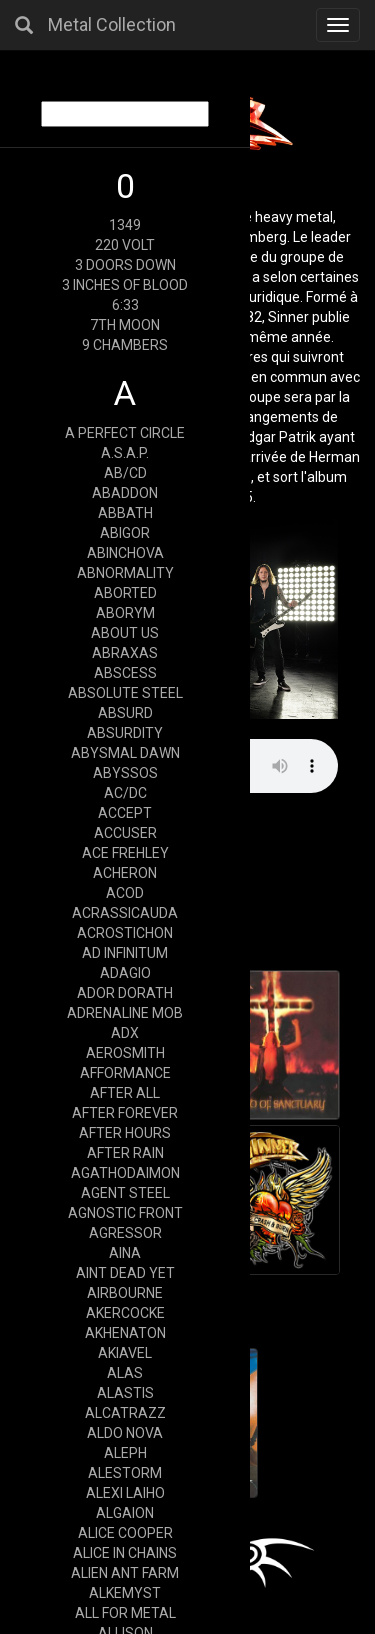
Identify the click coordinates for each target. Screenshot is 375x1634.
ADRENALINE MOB (125, 1013)
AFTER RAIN (125, 1153)
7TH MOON (125, 325)
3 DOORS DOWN (125, 265)
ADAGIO (125, 973)
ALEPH (125, 1453)
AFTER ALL (125, 1093)
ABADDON (125, 493)
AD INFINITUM (125, 953)
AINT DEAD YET (125, 1273)
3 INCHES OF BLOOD (125, 285)
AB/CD (125, 473)
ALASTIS (125, 1393)
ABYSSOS (125, 773)
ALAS (125, 1373)
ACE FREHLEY (125, 853)
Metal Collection (112, 24)
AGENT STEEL (125, 1193)
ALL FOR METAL (125, 1613)
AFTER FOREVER (125, 1113)
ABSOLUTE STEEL (125, 693)
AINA (125, 1253)
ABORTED (125, 593)
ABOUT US (125, 633)
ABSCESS (125, 673)
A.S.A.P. (125, 453)
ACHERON (125, 873)
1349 (125, 225)
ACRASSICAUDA (125, 913)
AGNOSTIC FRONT (125, 1213)
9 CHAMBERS (125, 345)
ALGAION (125, 1513)
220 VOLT (125, 245)
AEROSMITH (125, 1053)
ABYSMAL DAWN (125, 753)
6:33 (125, 305)
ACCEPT (125, 813)
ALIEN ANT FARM (125, 1573)
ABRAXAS (125, 653)
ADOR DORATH (125, 993)
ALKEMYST (125, 1593)
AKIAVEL (125, 1353)
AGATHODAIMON (125, 1173)
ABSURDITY (125, 733)
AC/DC (125, 793)
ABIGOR (125, 533)
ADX (125, 1033)
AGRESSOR (125, 1233)
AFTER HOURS (125, 1133)
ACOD (125, 893)
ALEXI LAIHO (125, 1493)
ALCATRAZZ (125, 1413)
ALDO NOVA (125, 1433)
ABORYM (125, 613)
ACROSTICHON (125, 933)
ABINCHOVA (125, 553)
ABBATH (125, 513)
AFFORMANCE (125, 1073)
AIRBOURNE (125, 1293)
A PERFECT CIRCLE (125, 433)
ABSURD (125, 713)
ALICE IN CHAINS (125, 1553)
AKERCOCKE (125, 1313)
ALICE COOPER (125, 1533)
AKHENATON (125, 1333)
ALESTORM (125, 1473)
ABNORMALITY (125, 573)
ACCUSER (125, 833)
